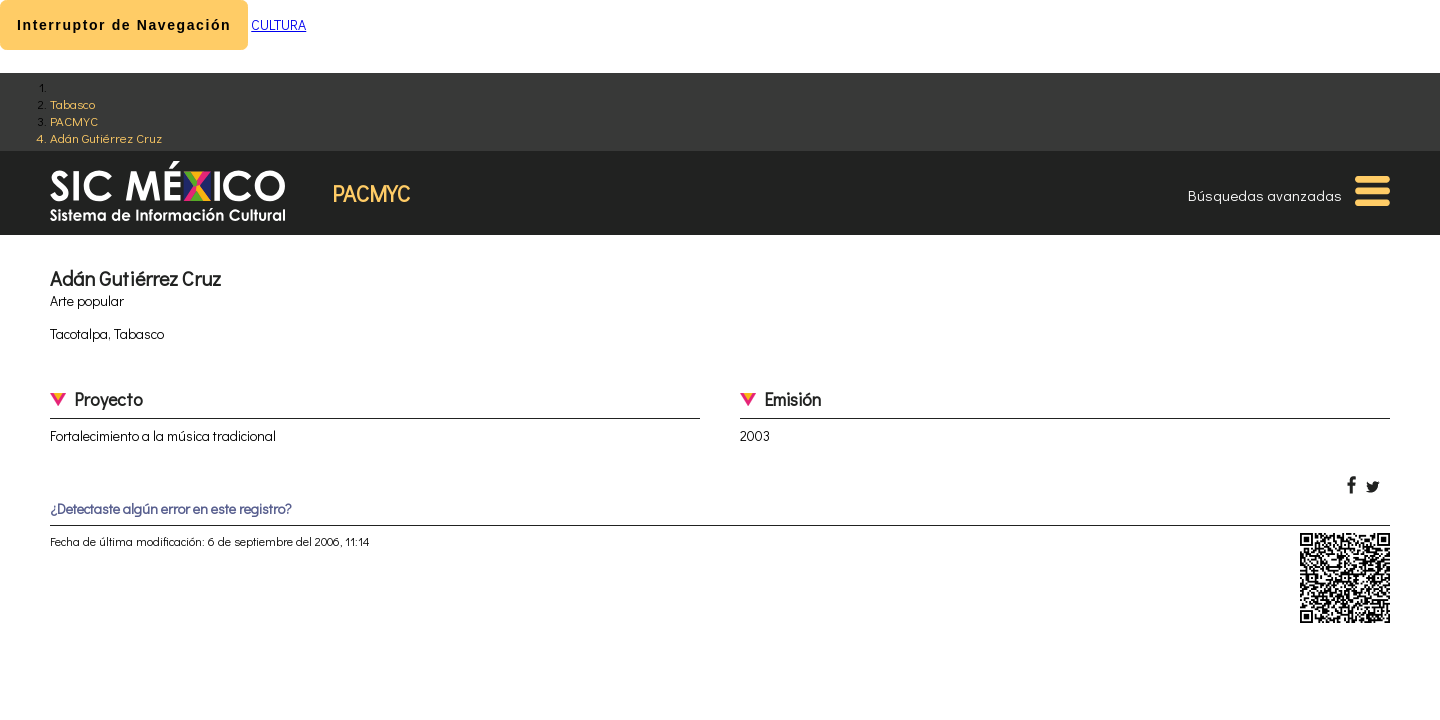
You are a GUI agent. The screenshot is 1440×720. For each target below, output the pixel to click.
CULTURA (278, 24)
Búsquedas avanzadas (1265, 195)
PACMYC (74, 120)
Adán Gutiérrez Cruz (106, 137)
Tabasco (72, 103)
